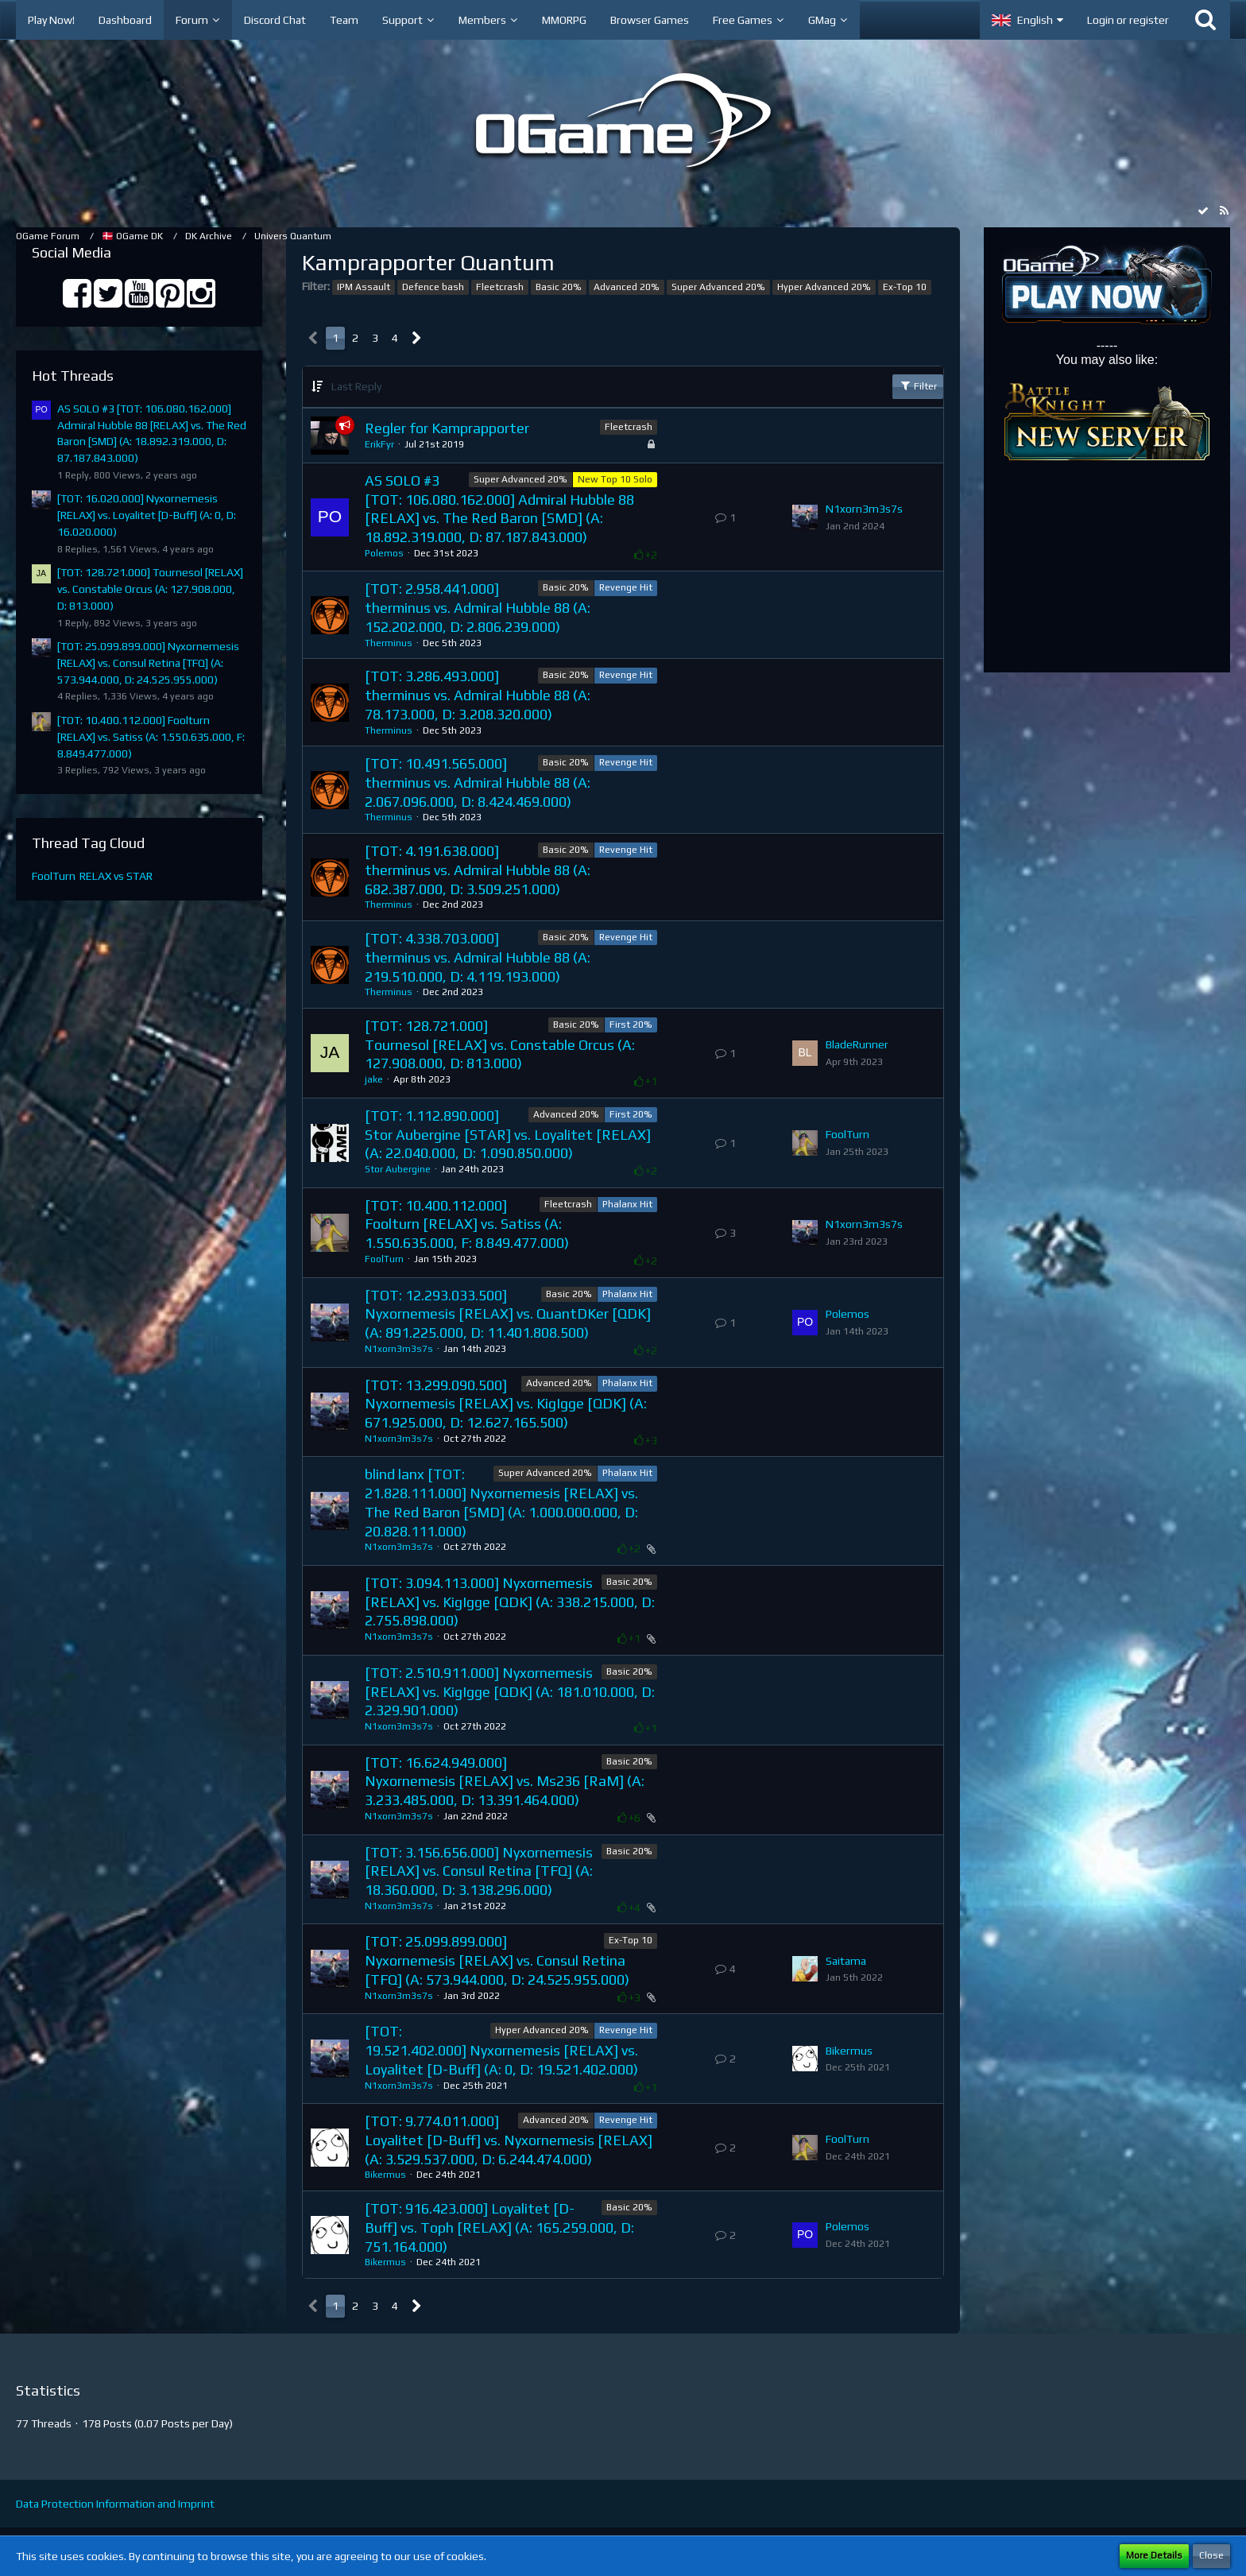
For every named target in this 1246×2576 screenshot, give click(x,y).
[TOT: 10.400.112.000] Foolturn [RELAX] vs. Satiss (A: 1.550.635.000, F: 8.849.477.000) (151, 736)
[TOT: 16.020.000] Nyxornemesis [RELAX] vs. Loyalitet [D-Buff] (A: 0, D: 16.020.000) (146, 514)
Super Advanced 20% (718, 286)
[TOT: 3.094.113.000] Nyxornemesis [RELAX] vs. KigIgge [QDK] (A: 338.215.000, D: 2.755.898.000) (510, 1602)
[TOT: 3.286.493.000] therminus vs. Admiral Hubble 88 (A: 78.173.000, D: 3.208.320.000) (477, 695)
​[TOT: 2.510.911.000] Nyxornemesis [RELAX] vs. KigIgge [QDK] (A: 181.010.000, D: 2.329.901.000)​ (510, 1691)
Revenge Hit (625, 587)
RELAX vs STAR (116, 876)
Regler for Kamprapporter (447, 428)
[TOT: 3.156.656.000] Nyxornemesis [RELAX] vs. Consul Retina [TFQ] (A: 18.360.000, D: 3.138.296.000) (479, 1871)
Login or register (1128, 20)
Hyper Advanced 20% (824, 286)
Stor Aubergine (398, 1169)
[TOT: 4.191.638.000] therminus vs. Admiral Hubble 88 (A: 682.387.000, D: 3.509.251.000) (477, 870)
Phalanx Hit (627, 1204)
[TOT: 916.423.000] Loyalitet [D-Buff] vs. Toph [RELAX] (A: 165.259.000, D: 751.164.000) (499, 2227)
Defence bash (433, 286)
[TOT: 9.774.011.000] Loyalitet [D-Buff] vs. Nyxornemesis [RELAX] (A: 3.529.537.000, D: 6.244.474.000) (508, 2140)
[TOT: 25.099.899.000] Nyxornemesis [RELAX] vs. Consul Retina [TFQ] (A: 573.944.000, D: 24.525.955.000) (148, 662)
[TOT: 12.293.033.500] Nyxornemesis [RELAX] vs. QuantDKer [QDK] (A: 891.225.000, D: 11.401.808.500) (508, 1314)
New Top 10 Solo (615, 479)
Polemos (384, 553)
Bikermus (849, 2050)
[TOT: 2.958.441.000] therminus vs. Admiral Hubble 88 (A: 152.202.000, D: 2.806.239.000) (477, 607)
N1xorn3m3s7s (864, 508)
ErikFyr (379, 444)
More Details (1154, 2555)
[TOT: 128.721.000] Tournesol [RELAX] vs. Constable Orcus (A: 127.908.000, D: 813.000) (150, 588)
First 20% (630, 1024)
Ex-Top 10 (905, 286)
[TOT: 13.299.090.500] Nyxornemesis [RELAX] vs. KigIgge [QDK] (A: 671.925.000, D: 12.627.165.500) (506, 1404)
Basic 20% (559, 286)
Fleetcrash (500, 286)
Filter (918, 385)
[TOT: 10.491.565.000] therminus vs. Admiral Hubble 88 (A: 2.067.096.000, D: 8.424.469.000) (477, 782)
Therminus (388, 643)
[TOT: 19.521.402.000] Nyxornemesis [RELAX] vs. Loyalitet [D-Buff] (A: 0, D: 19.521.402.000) (501, 2050)
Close (1211, 2555)
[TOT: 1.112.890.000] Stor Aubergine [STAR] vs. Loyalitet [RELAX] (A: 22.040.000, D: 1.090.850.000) (508, 1134)
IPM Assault (363, 286)
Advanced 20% (627, 286)
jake (374, 1079)
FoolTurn (53, 876)
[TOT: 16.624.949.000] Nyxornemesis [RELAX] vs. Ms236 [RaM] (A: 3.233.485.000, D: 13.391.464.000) (504, 1781)
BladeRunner (857, 1044)
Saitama (846, 1960)
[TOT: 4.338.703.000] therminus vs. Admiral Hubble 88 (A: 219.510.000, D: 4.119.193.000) (477, 957)
